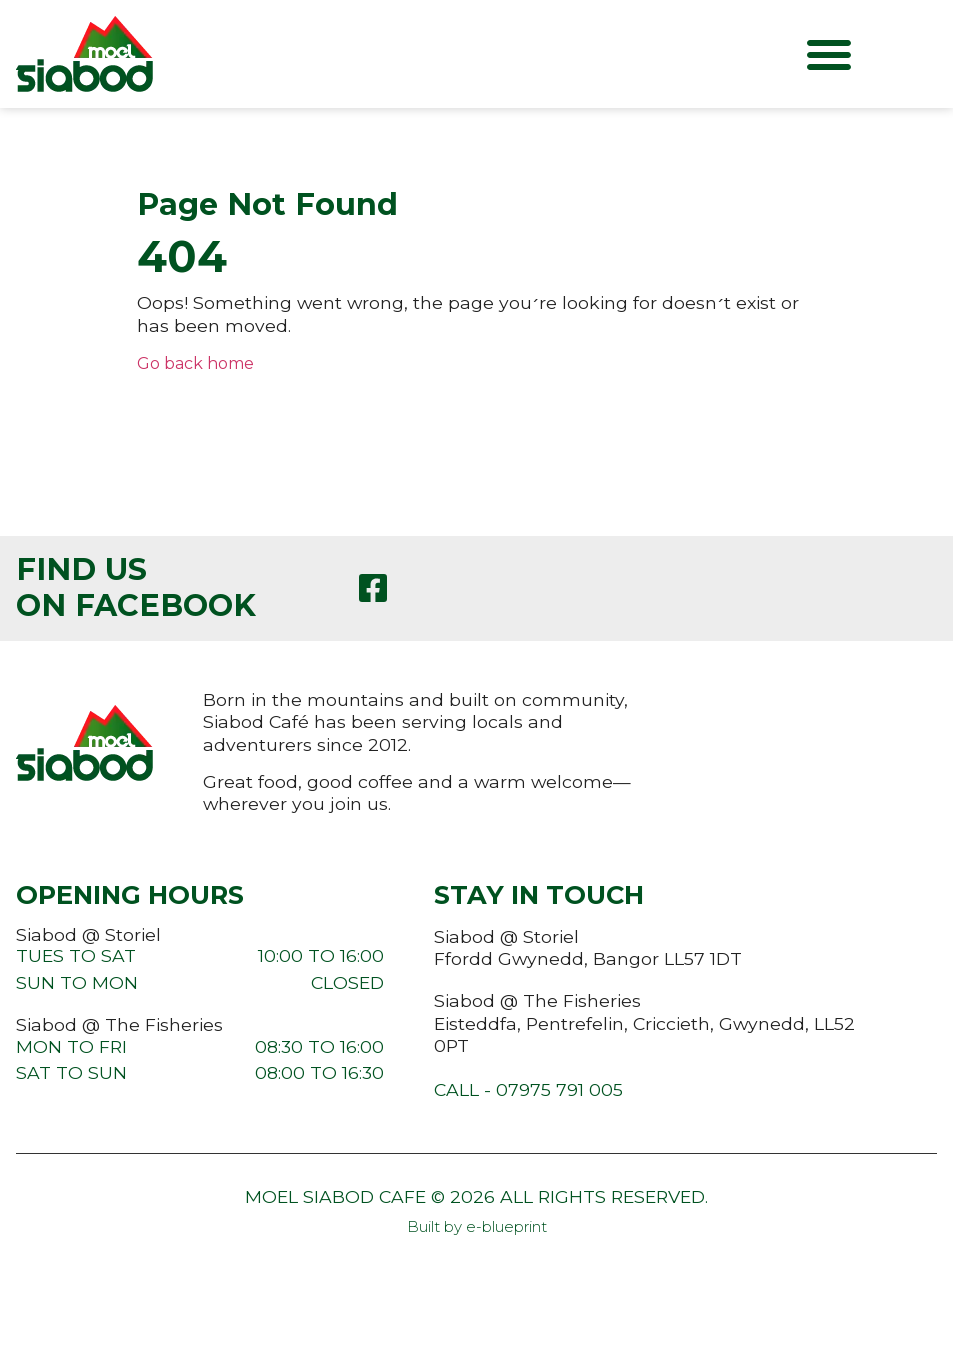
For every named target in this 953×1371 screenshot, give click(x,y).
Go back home (195, 363)
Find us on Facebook (136, 587)
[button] (829, 54)
